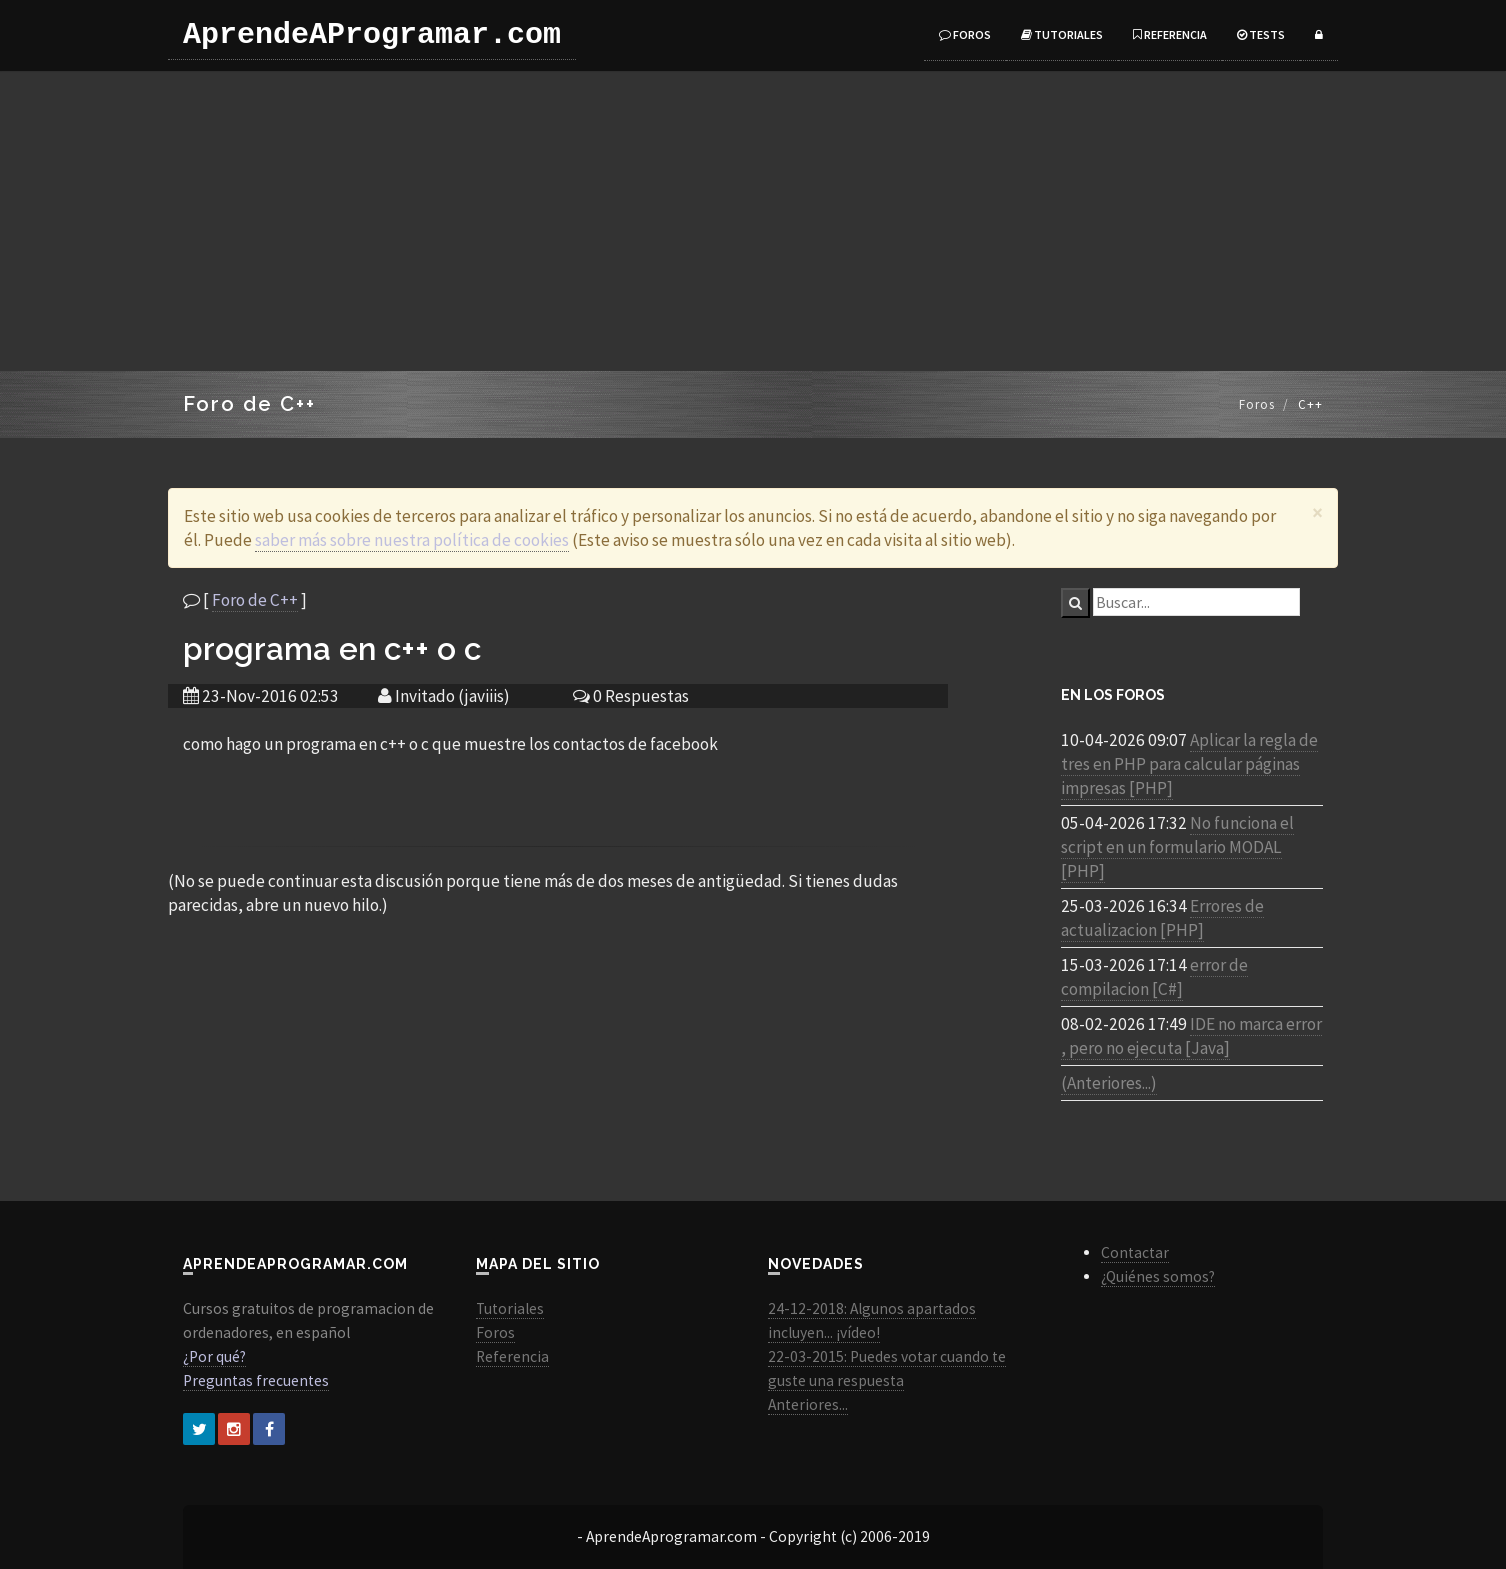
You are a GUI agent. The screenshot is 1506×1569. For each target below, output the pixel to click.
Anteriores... (808, 1404)
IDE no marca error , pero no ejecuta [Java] (1191, 1036)
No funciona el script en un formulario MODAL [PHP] (1177, 847)
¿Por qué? (214, 1356)
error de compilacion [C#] (1154, 977)
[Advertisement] (753, 221)
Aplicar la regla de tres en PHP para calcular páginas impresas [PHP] (1189, 764)
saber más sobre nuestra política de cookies (412, 540)
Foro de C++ (255, 600)
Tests (1261, 34)
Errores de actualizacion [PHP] (1162, 918)
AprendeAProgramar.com (372, 35)
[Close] (1317, 512)
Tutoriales (1062, 34)
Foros (965, 34)
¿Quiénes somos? (1158, 1276)
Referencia (1170, 34)
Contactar (1135, 1252)
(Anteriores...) (1109, 1083)
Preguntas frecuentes (256, 1380)
